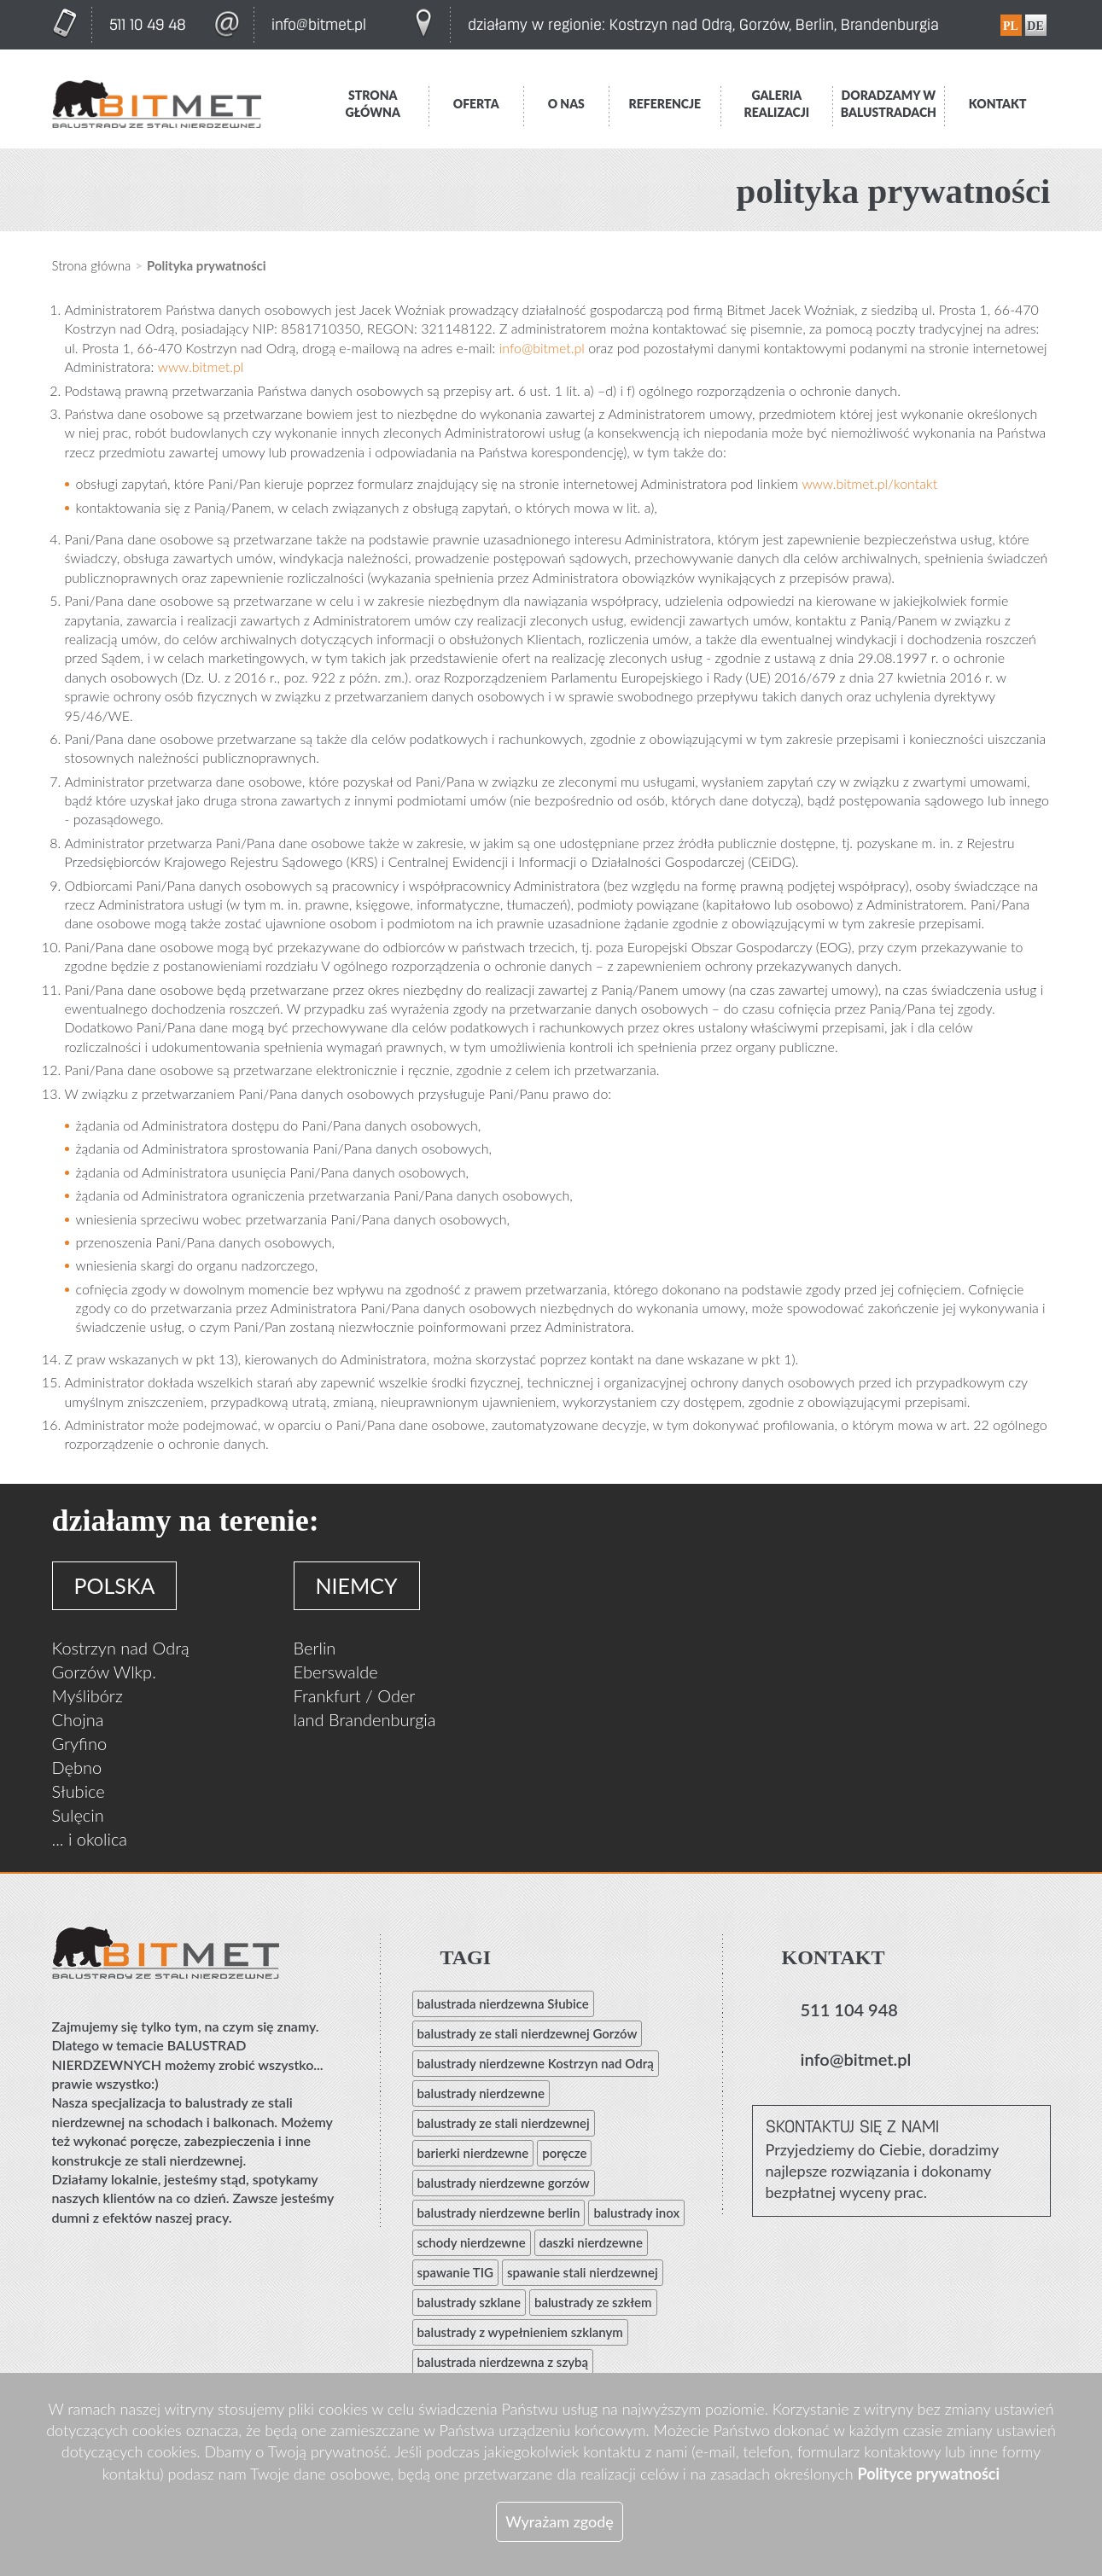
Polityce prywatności (928, 2473)
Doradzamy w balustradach (888, 103)
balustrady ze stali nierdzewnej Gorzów (527, 2033)
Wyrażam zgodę (559, 2521)
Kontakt (998, 103)
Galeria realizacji (777, 103)
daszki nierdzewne (591, 2242)
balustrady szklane (469, 2302)
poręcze (564, 2152)
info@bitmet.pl (318, 24)
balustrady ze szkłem (593, 2302)
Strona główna (373, 103)
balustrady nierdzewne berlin (498, 2212)
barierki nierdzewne (473, 2152)
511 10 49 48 (147, 24)
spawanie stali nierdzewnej (582, 2272)
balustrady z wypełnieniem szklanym (520, 2332)
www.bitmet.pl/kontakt (869, 483)
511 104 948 (849, 2009)
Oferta (476, 103)
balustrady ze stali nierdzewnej (503, 2123)
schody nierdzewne (471, 2242)
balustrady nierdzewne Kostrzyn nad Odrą (535, 2063)
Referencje (665, 103)
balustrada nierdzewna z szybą (503, 2362)
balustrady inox (636, 2212)
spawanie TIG (455, 2272)
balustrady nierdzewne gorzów (503, 2182)
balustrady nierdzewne (481, 2093)
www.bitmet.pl (201, 366)
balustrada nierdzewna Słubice (503, 2003)
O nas (566, 103)
